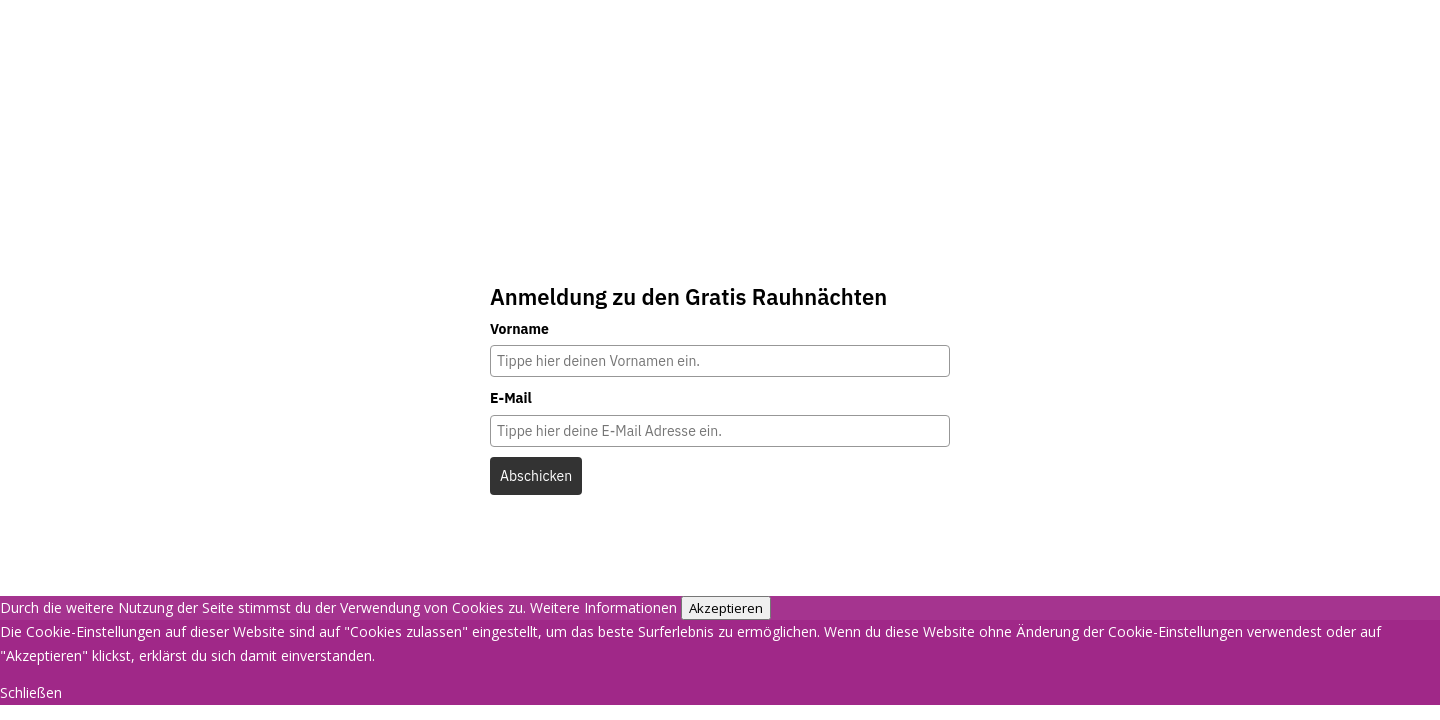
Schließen (31, 692)
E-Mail (511, 398)
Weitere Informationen (603, 607)
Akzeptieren (726, 608)
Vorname (519, 329)
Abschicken (536, 476)
